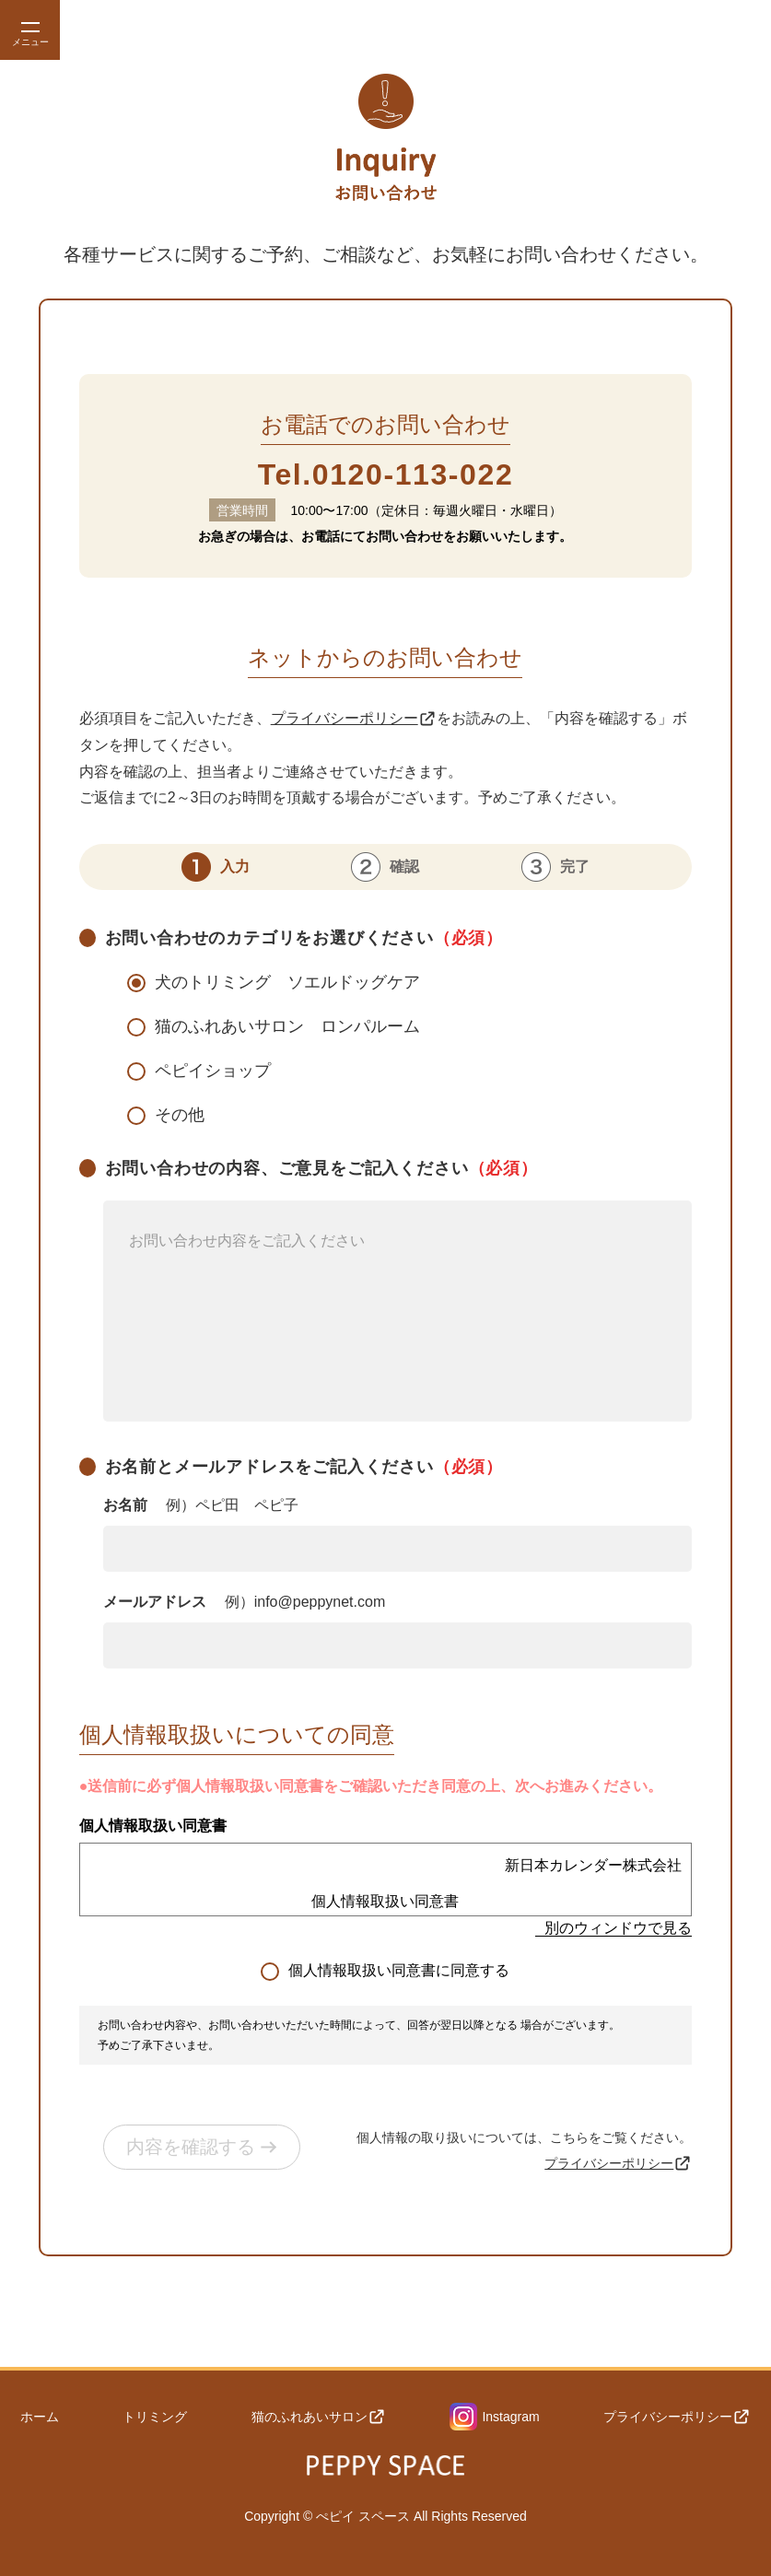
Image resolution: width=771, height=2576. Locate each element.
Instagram (495, 2415)
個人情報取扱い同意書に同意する (398, 1970)
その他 (179, 1115)
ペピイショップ (213, 1070)
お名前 (200, 1505)
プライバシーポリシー (354, 718)
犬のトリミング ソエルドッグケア (287, 982)
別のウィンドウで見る (618, 1928)
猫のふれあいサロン (318, 2415)
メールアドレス (244, 1602)
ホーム (38, 2414)
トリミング (155, 2414)
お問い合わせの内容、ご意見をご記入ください (398, 1290)
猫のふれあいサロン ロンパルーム (287, 1026)
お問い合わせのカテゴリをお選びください (304, 938)
